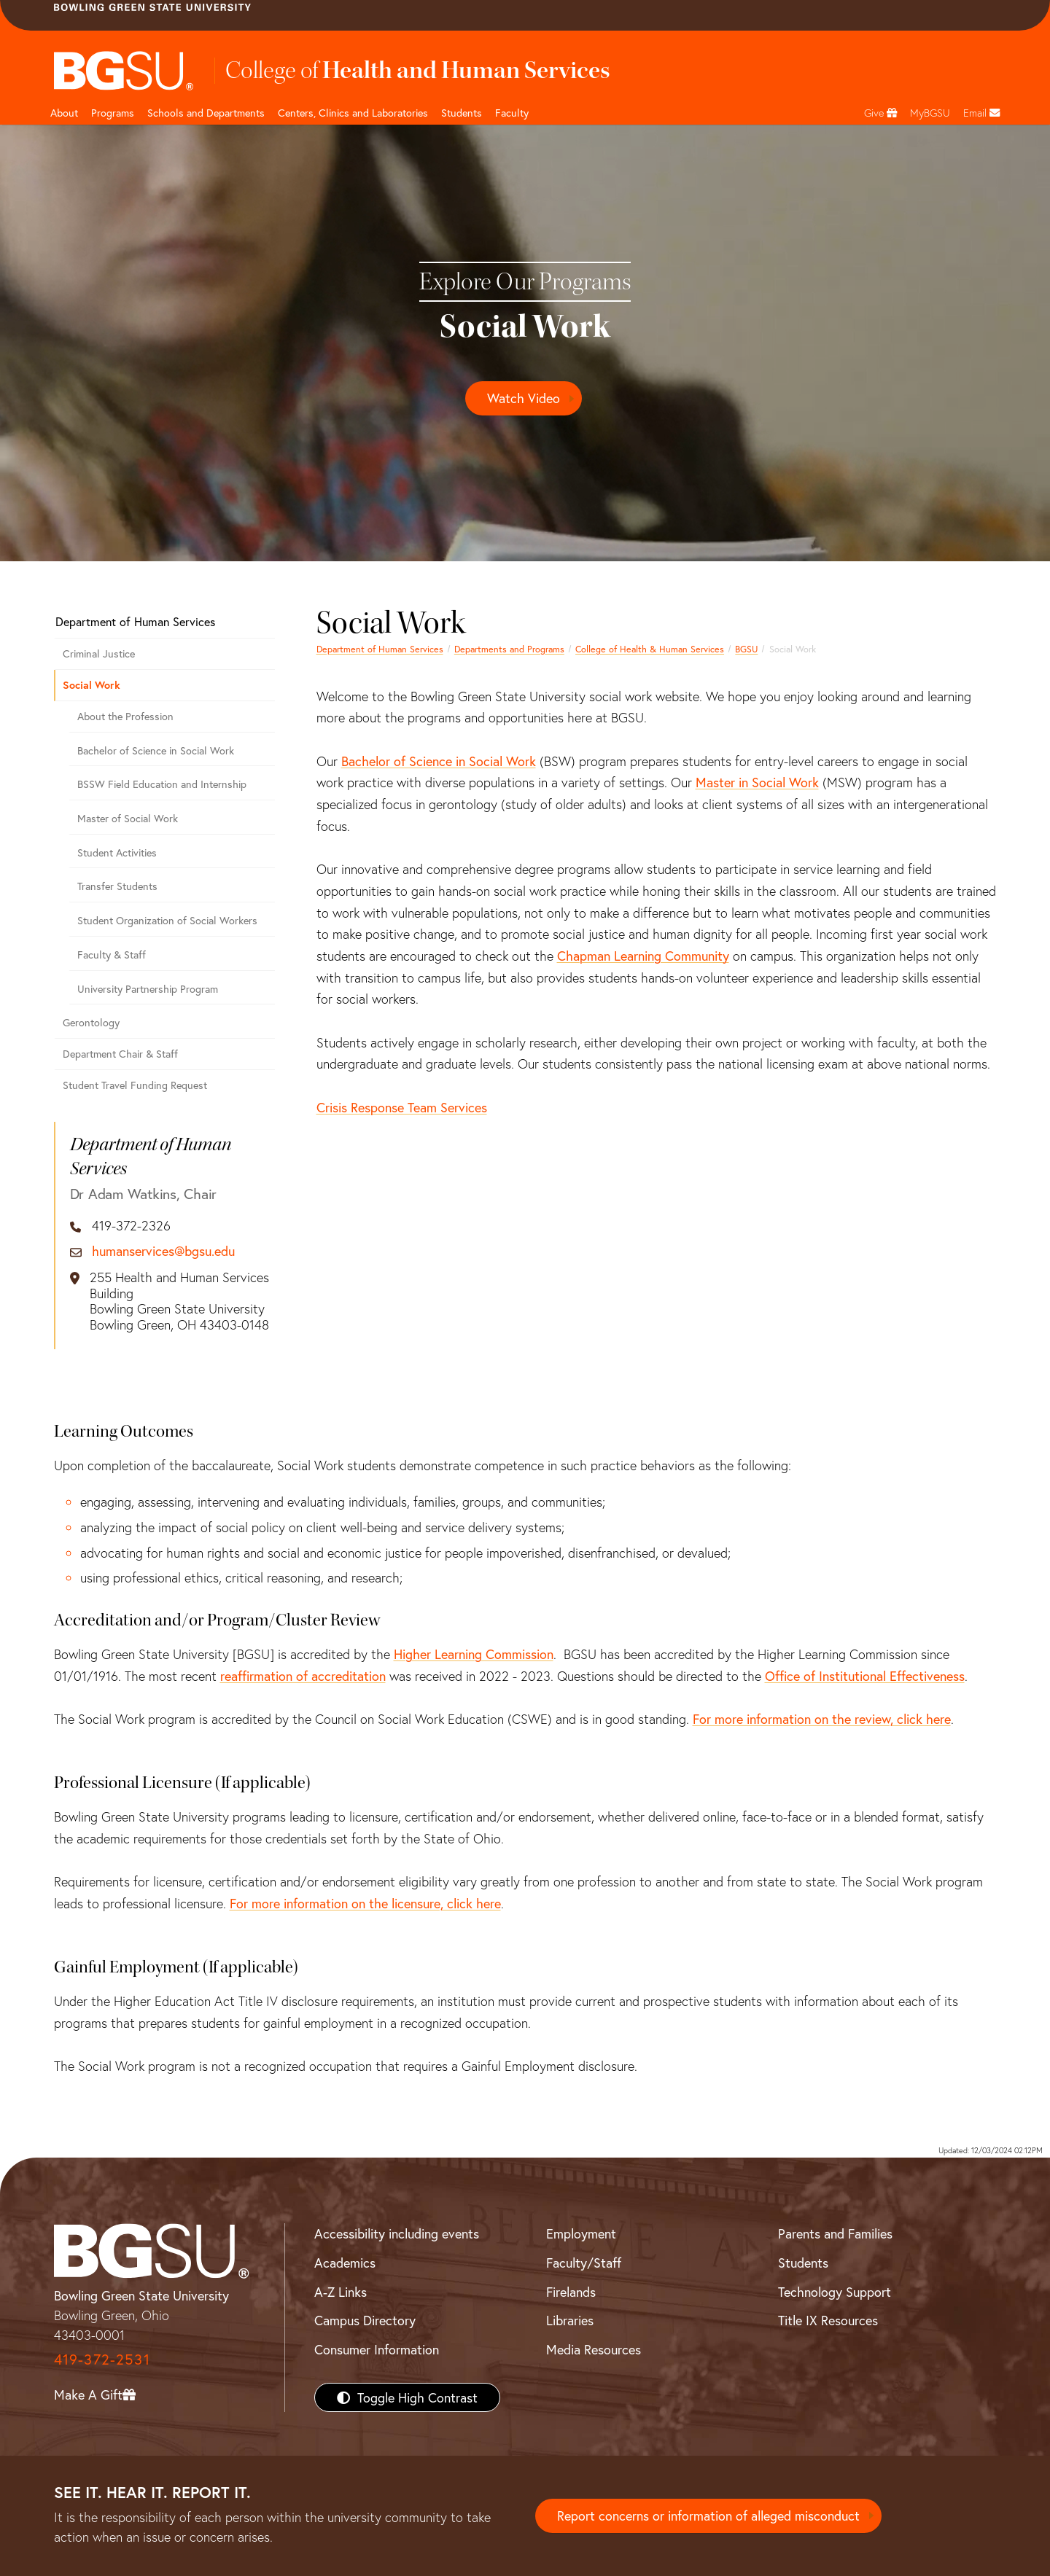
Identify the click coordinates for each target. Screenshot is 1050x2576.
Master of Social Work (127, 818)
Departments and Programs (509, 649)
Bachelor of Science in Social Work (438, 761)
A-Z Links (340, 2291)
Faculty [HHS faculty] (512, 113)
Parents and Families (835, 2233)
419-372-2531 (102, 2359)
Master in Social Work (757, 782)
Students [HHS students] (461, 113)
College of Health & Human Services (649, 649)
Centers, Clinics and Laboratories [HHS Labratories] (353, 113)
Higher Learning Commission (473, 1654)
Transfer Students (117, 886)
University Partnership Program (147, 989)
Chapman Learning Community (643, 955)
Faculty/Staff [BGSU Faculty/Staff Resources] (583, 2262)
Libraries (570, 2320)
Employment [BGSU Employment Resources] (581, 2233)
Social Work (91, 685)
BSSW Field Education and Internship (161, 784)
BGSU (746, 649)
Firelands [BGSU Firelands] (571, 2291)
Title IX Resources (828, 2320)
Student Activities (117, 852)
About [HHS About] (64, 113)
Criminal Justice (99, 653)
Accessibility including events (396, 2233)
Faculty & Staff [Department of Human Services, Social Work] (111, 954)
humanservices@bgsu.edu (163, 1252)
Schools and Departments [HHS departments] (206, 113)
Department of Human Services (379, 649)
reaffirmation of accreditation (303, 1676)
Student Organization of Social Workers (167, 920)
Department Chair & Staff (120, 1054)
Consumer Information (376, 2349)
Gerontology (91, 1022)
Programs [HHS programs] (112, 113)
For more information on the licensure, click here (365, 1903)
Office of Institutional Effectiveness (865, 1676)
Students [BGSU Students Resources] (803, 2262)
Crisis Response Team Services (401, 1107)
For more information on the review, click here (822, 1719)
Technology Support (834, 2291)
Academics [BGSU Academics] (345, 2262)
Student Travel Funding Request (135, 1085)
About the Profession (125, 716)
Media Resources (593, 2349)
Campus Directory (365, 2320)
